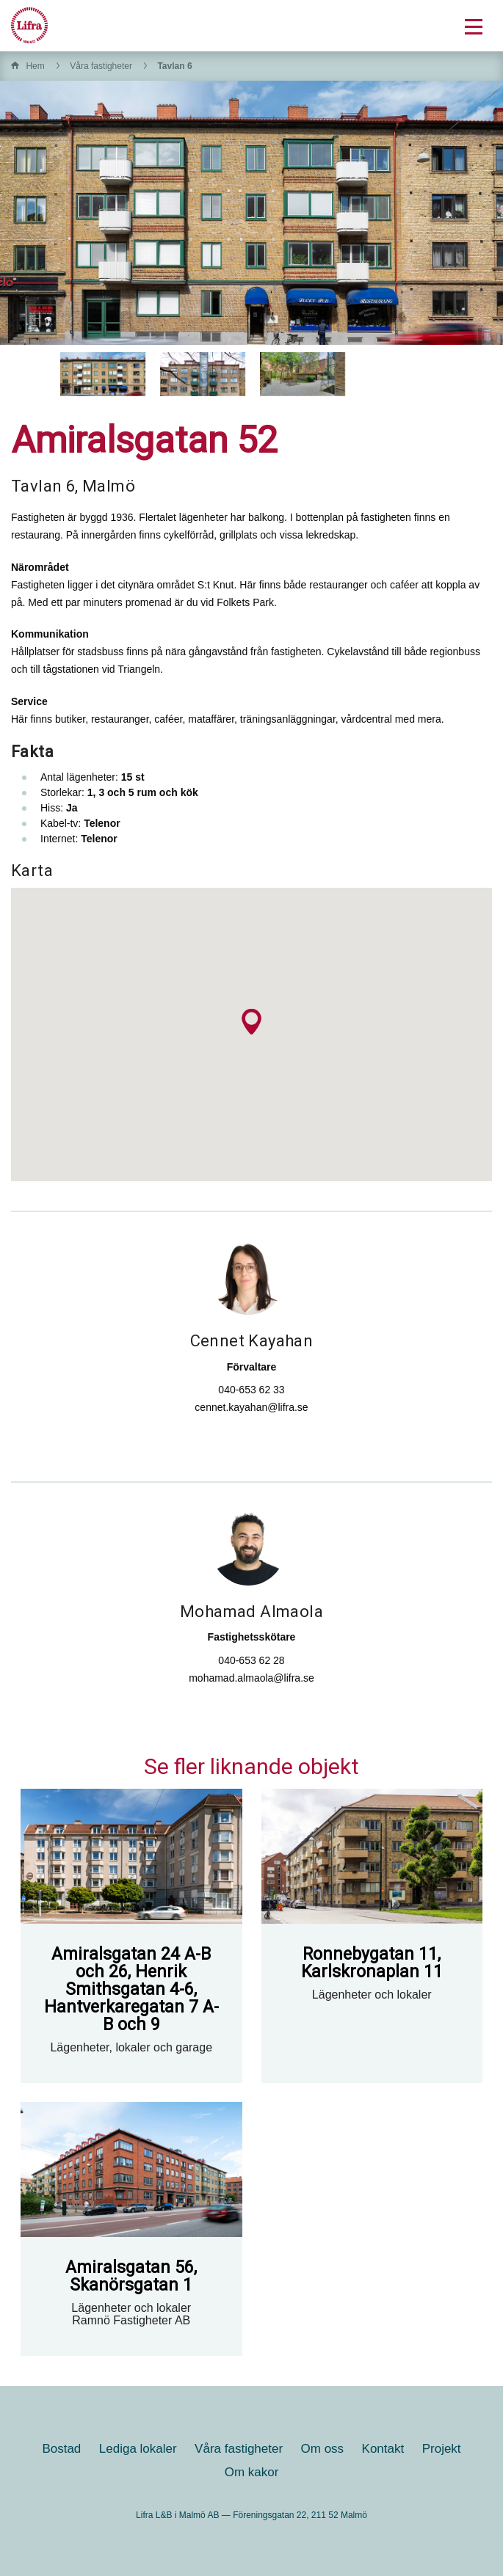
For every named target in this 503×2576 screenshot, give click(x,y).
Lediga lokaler (138, 2449)
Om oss (322, 2449)
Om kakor (252, 2472)
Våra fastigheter (101, 66)
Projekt (441, 2449)
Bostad (61, 2449)
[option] (102, 374)
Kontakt (383, 2449)
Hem (35, 66)
